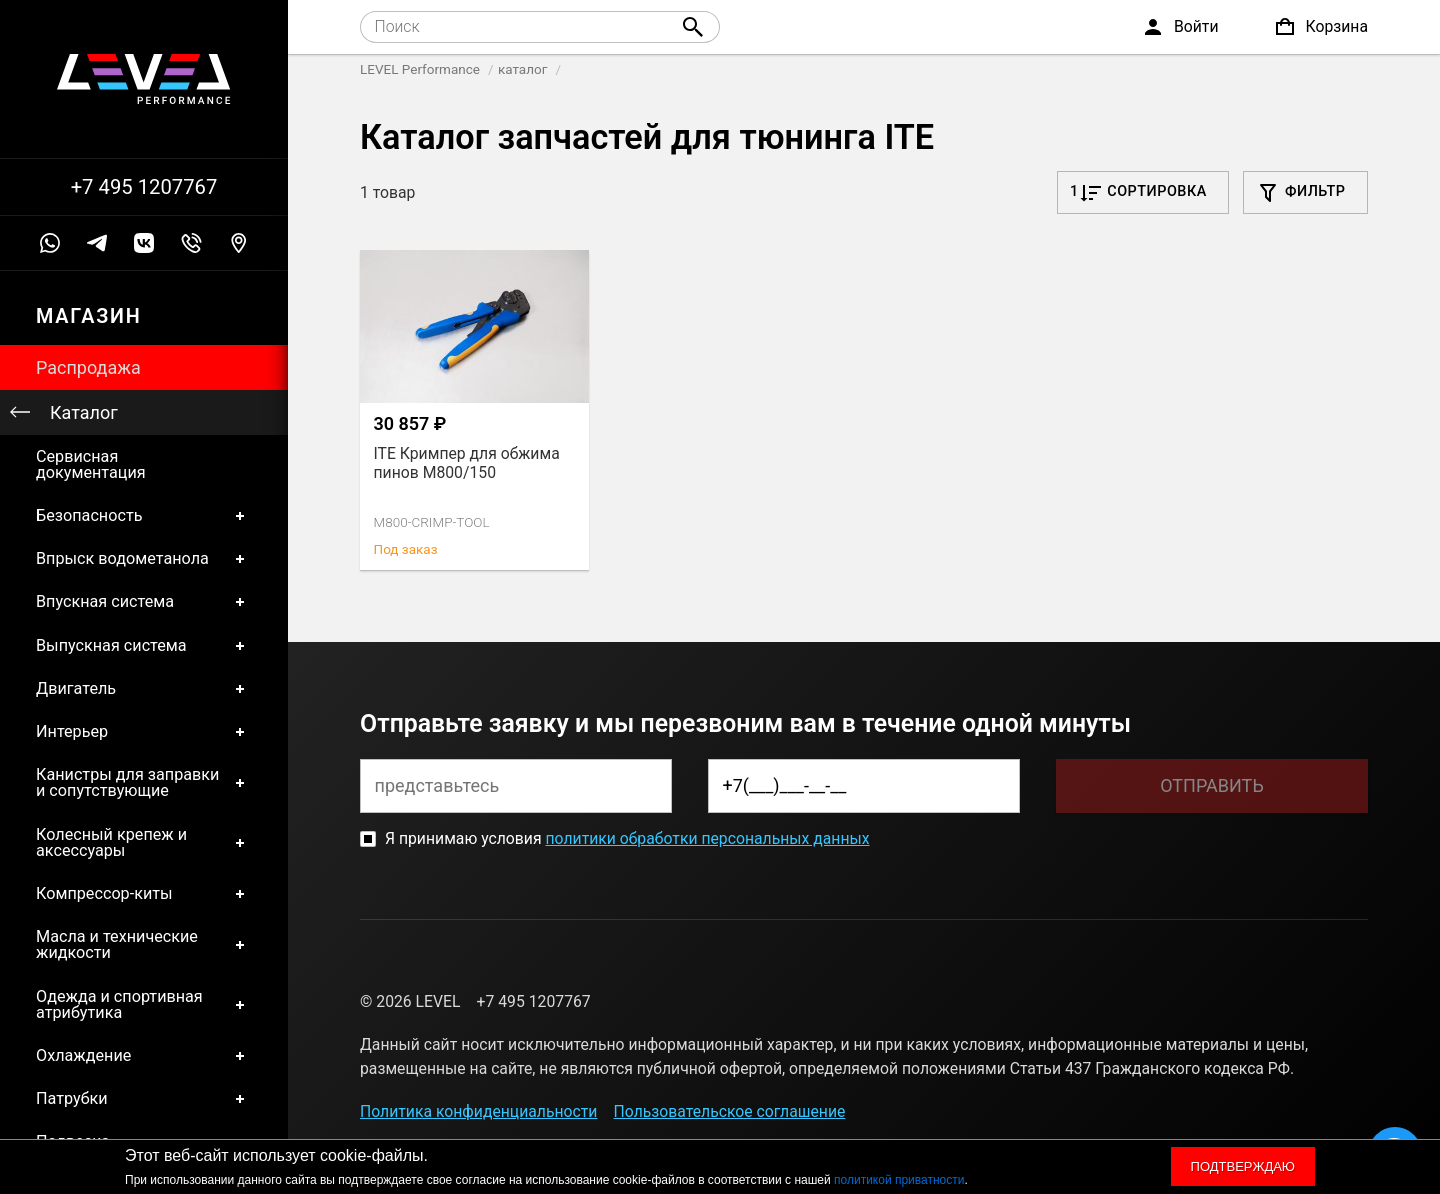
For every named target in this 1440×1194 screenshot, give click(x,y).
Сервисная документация (91, 464)
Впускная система (144, 602)
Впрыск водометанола (144, 559)
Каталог (84, 412)
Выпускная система (144, 645)
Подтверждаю (1243, 1166)
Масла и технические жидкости (144, 945)
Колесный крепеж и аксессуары (144, 842)
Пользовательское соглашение (730, 1111)
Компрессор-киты (144, 893)
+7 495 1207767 (144, 187)
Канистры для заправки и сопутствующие (144, 783)
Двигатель (144, 688)
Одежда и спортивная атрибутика (144, 1004)
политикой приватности (899, 1180)
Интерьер (144, 731)
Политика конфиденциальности (478, 1111)
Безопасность (144, 515)
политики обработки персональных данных (707, 838)
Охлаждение (144, 1056)
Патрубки (144, 1099)
